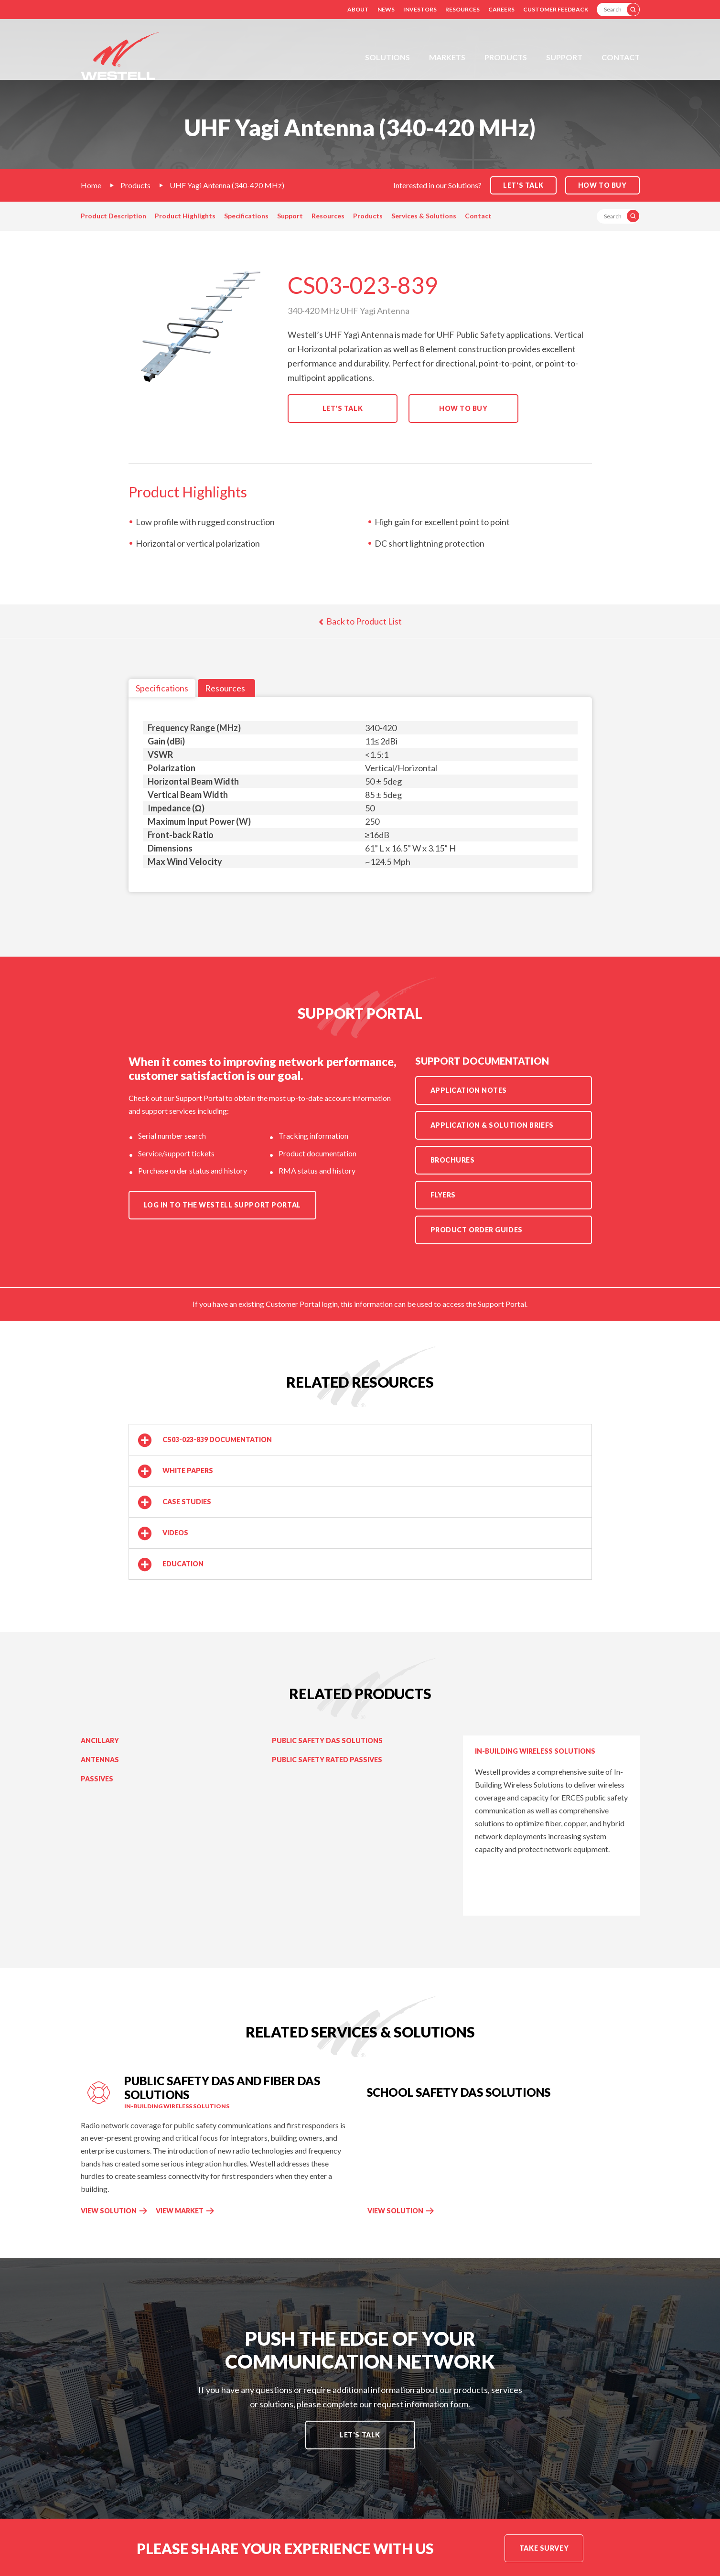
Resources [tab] (225, 688)
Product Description (113, 216)
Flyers (443, 1195)
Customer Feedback (555, 9)
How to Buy (602, 185)
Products (505, 57)
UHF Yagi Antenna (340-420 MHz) (227, 185)
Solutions (387, 57)
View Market (180, 2210)
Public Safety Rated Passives (327, 1760)
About (358, 9)
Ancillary (100, 1740)
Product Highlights (185, 216)
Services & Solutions (423, 216)
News (386, 9)
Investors (420, 9)
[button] (360, 1439)
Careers (501, 9)
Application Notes (468, 1090)
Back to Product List (360, 621)
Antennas (100, 1760)
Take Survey (544, 2548)
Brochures (452, 1160)
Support (564, 57)
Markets (447, 57)
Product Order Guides (476, 1230)
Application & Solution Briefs (492, 1125)
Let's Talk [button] (523, 185)
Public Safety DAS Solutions (327, 1740)
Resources (462, 9)
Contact (621, 57)
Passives (97, 1779)
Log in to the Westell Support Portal (222, 1205)
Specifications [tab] (162, 688)
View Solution (109, 2210)
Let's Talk (342, 408)
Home (91, 185)
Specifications (246, 216)
